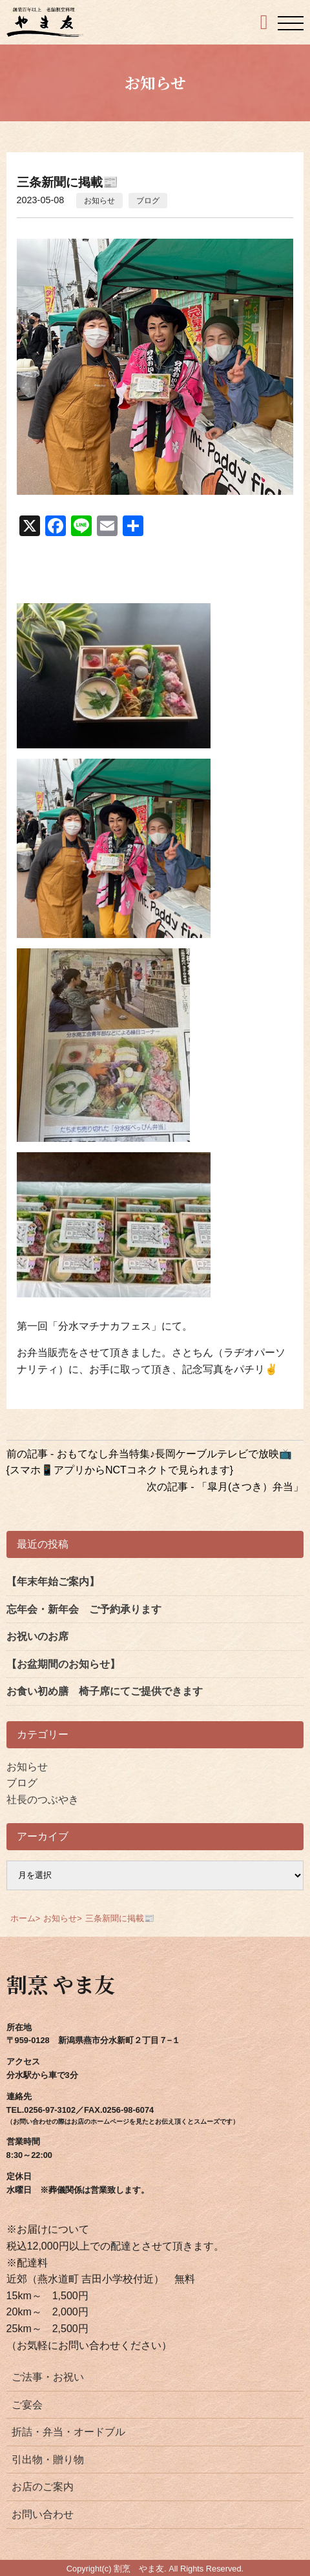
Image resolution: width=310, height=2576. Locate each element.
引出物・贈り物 (48, 2459)
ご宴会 (27, 2404)
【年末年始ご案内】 (52, 1581)
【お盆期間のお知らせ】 (63, 1664)
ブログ (148, 200)
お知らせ (99, 200)
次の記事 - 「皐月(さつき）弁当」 (225, 1486)
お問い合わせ (43, 2514)
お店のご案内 (43, 2486)
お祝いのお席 (37, 1636)
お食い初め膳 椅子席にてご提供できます (104, 1691)
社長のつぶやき (42, 1799)
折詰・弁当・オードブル (68, 2431)
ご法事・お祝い (48, 2376)
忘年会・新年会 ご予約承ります (83, 1609)
